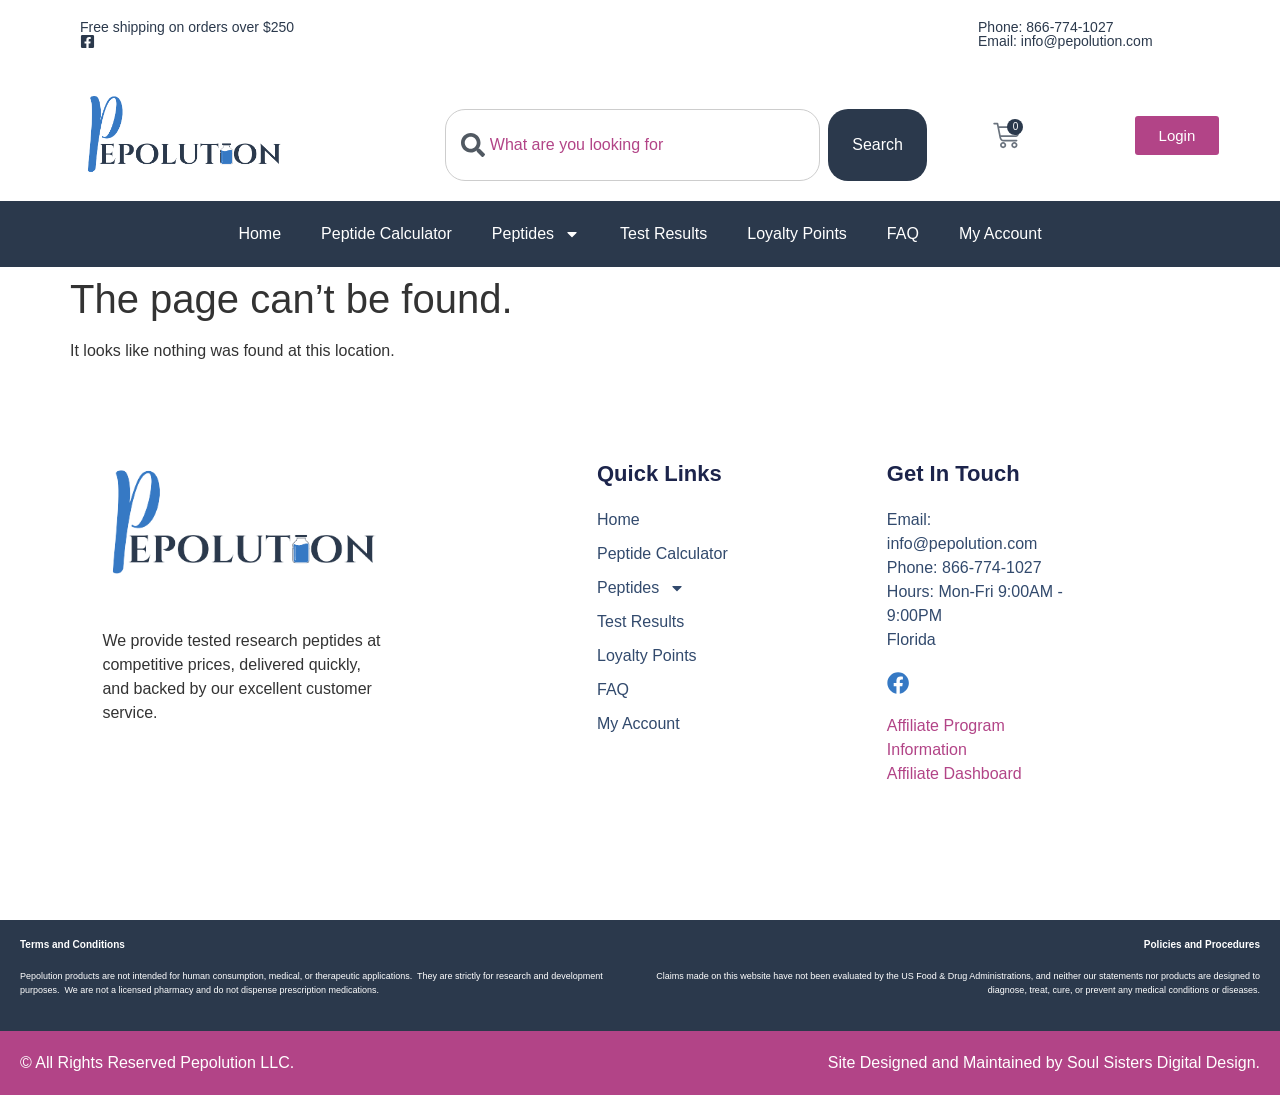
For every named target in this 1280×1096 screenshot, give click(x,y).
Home (259, 233)
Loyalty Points (797, 233)
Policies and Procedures (1202, 945)
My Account (1000, 233)
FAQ (903, 233)
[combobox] (632, 145)
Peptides (536, 234)
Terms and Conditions (72, 945)
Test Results (663, 233)
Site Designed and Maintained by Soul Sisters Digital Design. (1044, 1063)
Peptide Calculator (386, 233)
